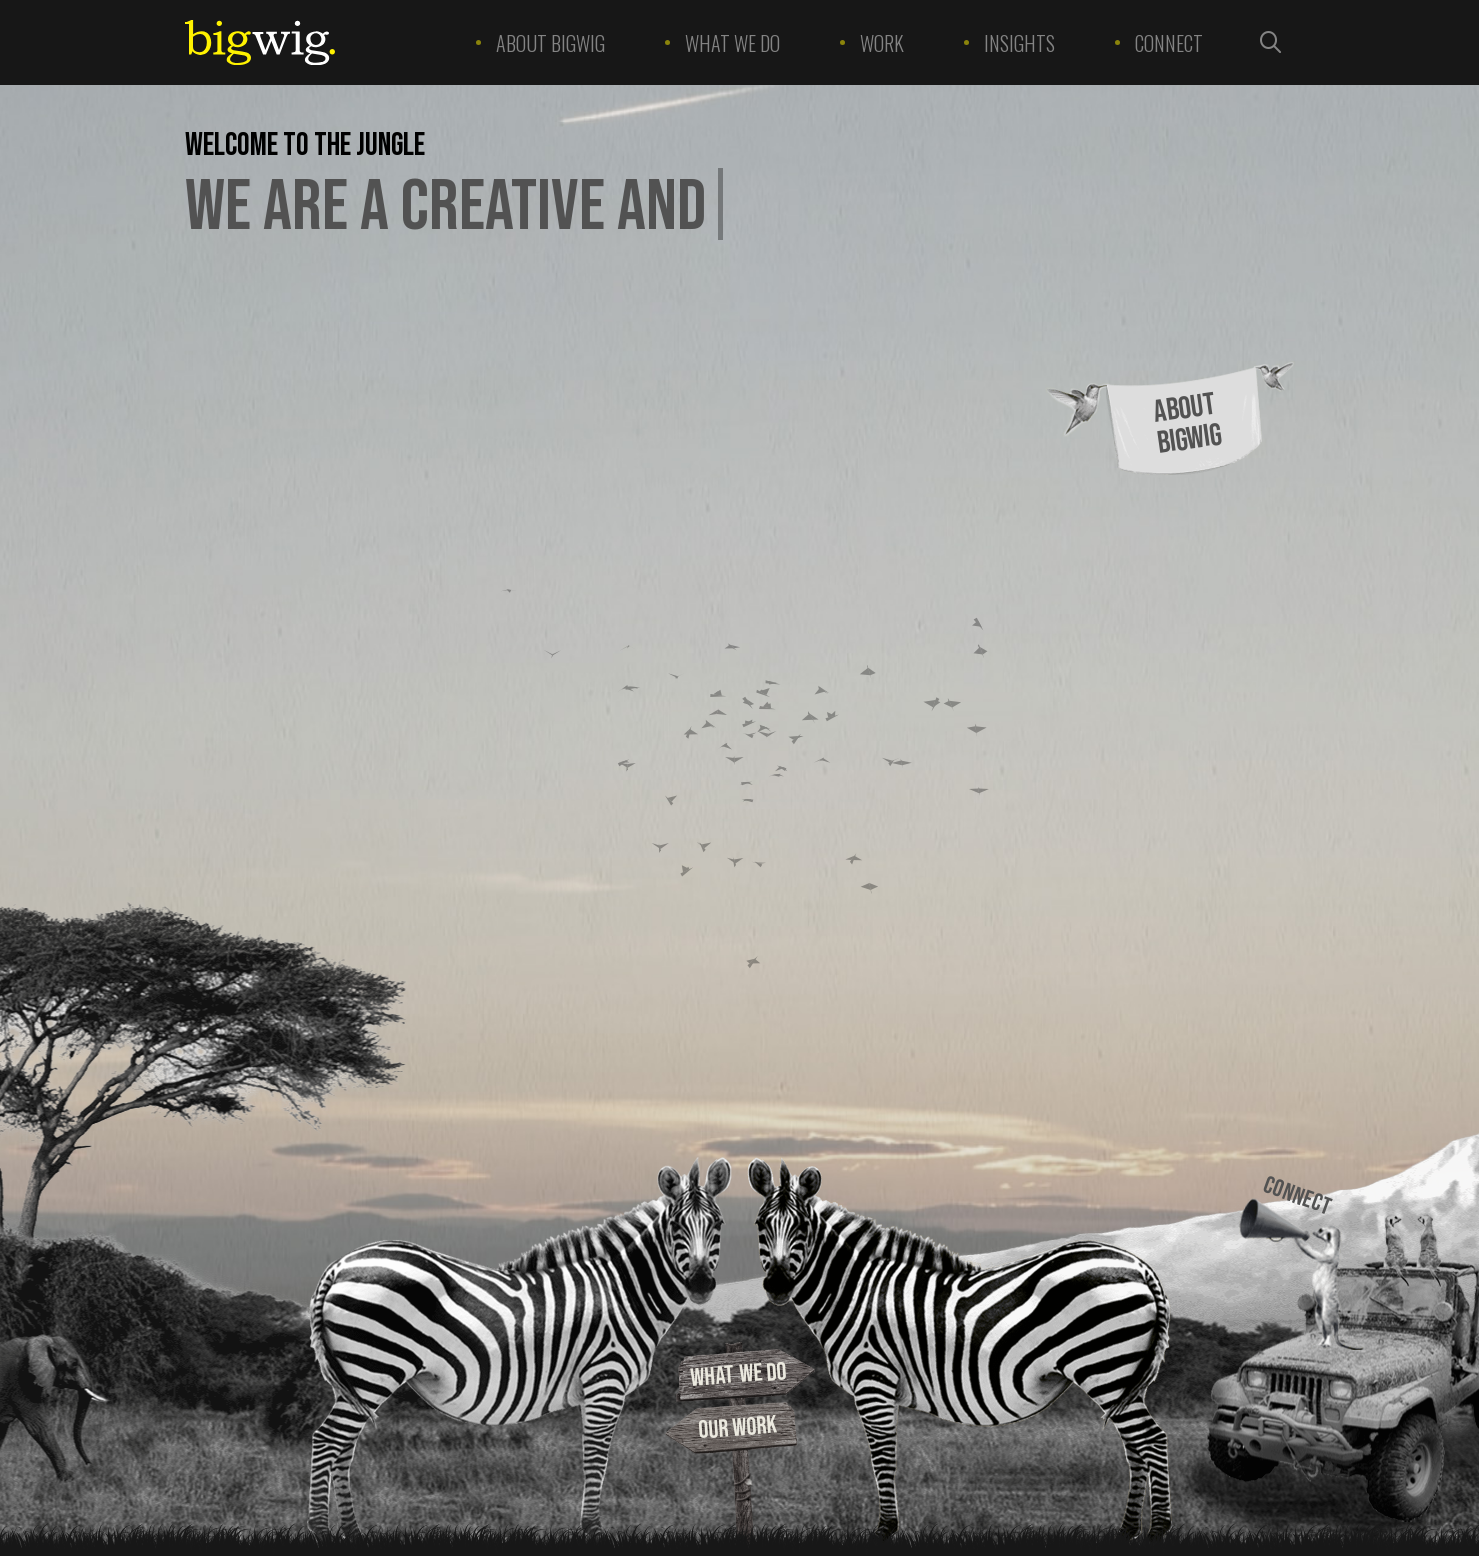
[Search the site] (1271, 42)
